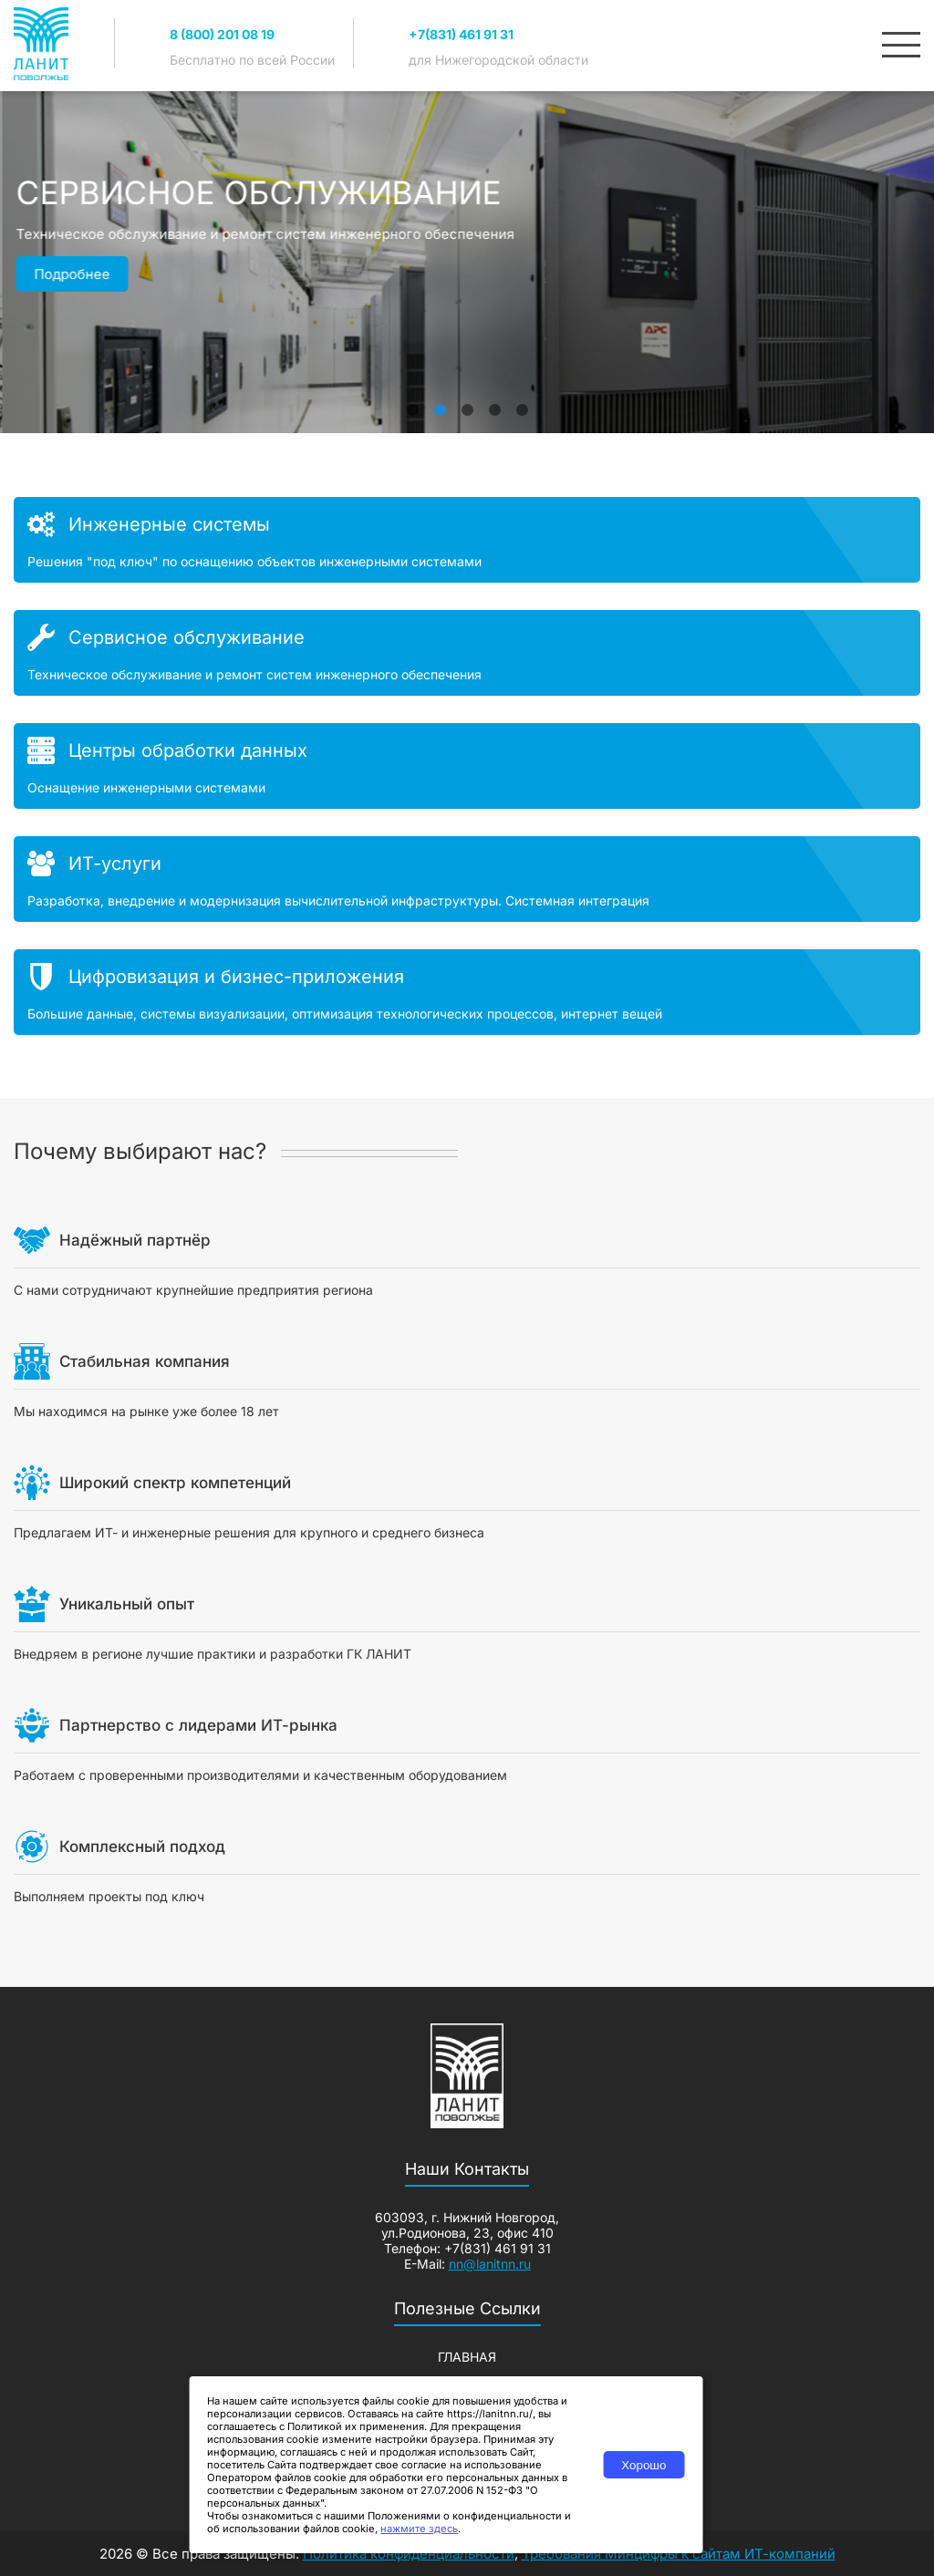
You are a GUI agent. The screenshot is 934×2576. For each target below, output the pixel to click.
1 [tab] (412, 401)
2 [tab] (440, 401)
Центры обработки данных (187, 750)
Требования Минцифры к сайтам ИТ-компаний (678, 2553)
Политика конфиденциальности (408, 2553)
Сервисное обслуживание (186, 637)
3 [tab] (467, 401)
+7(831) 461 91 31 (461, 34)
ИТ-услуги (114, 863)
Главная (467, 2356)
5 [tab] (522, 401)
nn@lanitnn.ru (490, 2263)
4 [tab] (494, 401)
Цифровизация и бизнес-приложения (236, 977)
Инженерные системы (169, 524)
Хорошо (643, 2465)
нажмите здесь (419, 2528)
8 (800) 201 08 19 (222, 34)
